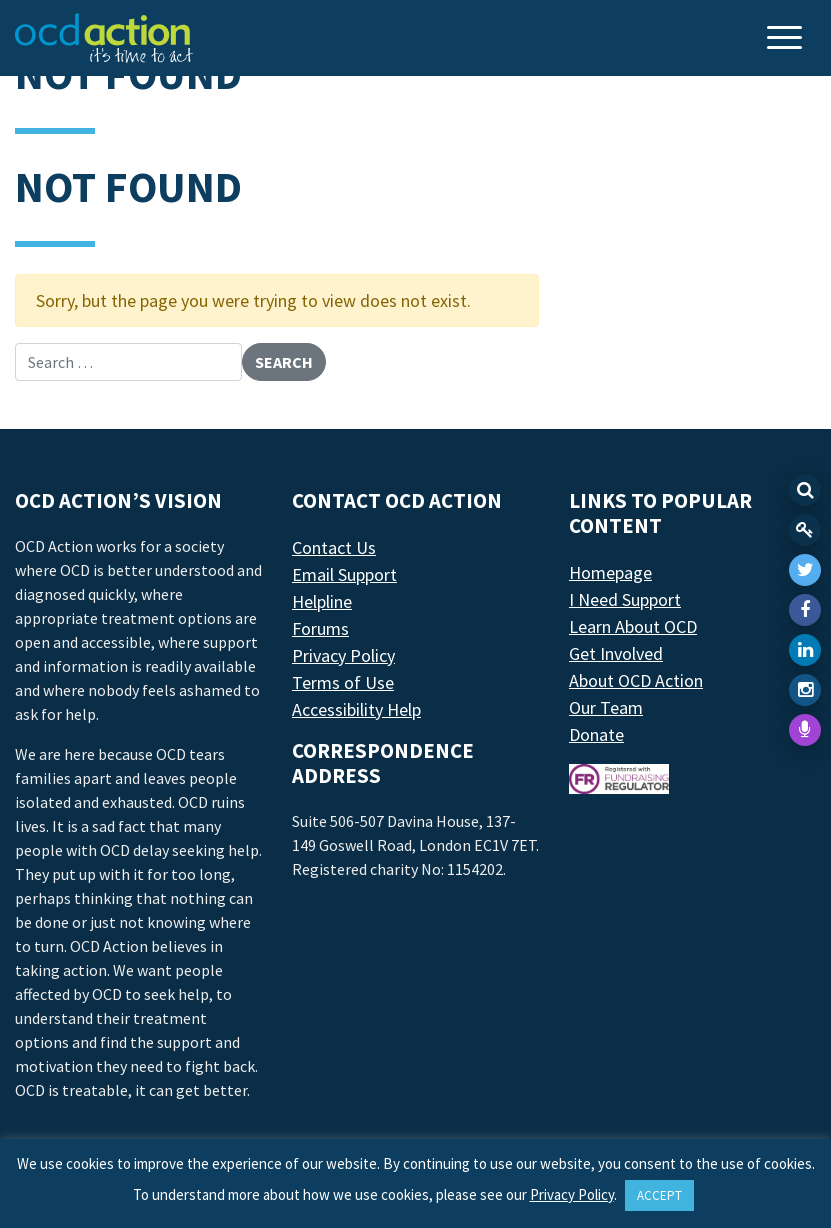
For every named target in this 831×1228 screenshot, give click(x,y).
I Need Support (625, 599)
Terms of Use (343, 682)
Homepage (610, 572)
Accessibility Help (356, 709)
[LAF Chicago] (104, 38)
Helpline (322, 601)
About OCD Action (636, 680)
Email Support (344, 574)
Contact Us (334, 547)
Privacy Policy (343, 655)
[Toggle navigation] (787, 39)
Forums (320, 628)
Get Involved (616, 653)
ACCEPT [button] (659, 1195)
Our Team (606, 707)
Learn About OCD (633, 626)
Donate (596, 734)
